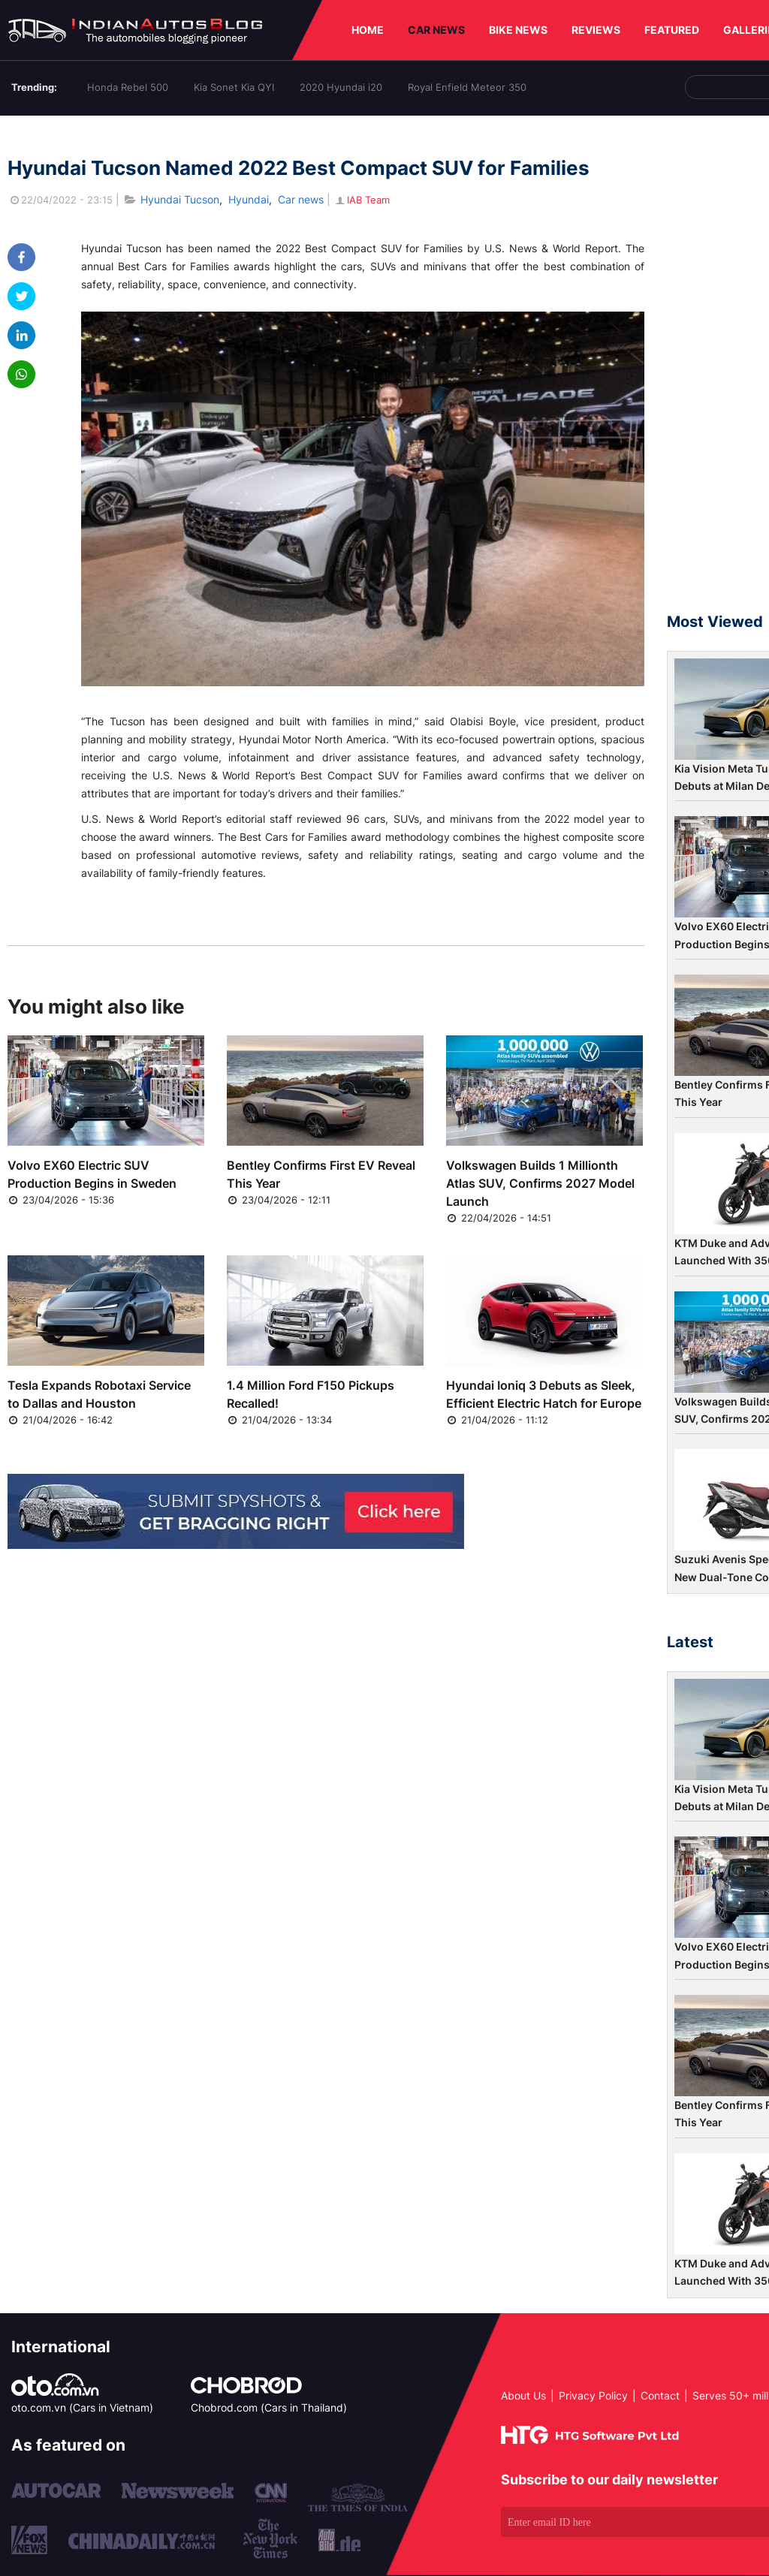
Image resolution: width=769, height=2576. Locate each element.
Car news (301, 199)
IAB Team (361, 200)
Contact (660, 2395)
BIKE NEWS (518, 29)
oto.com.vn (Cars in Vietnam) (82, 2407)
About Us (523, 2395)
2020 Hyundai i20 (341, 87)
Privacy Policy (593, 2395)
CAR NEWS (436, 29)
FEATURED (671, 29)
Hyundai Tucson (179, 199)
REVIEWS (595, 29)
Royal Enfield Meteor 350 (467, 87)
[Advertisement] (718, 371)
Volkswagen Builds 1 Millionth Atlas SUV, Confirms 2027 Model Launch (540, 1183)
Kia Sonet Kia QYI (234, 87)
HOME (367, 29)
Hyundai (248, 199)
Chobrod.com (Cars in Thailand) (269, 2407)
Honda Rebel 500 (127, 87)
